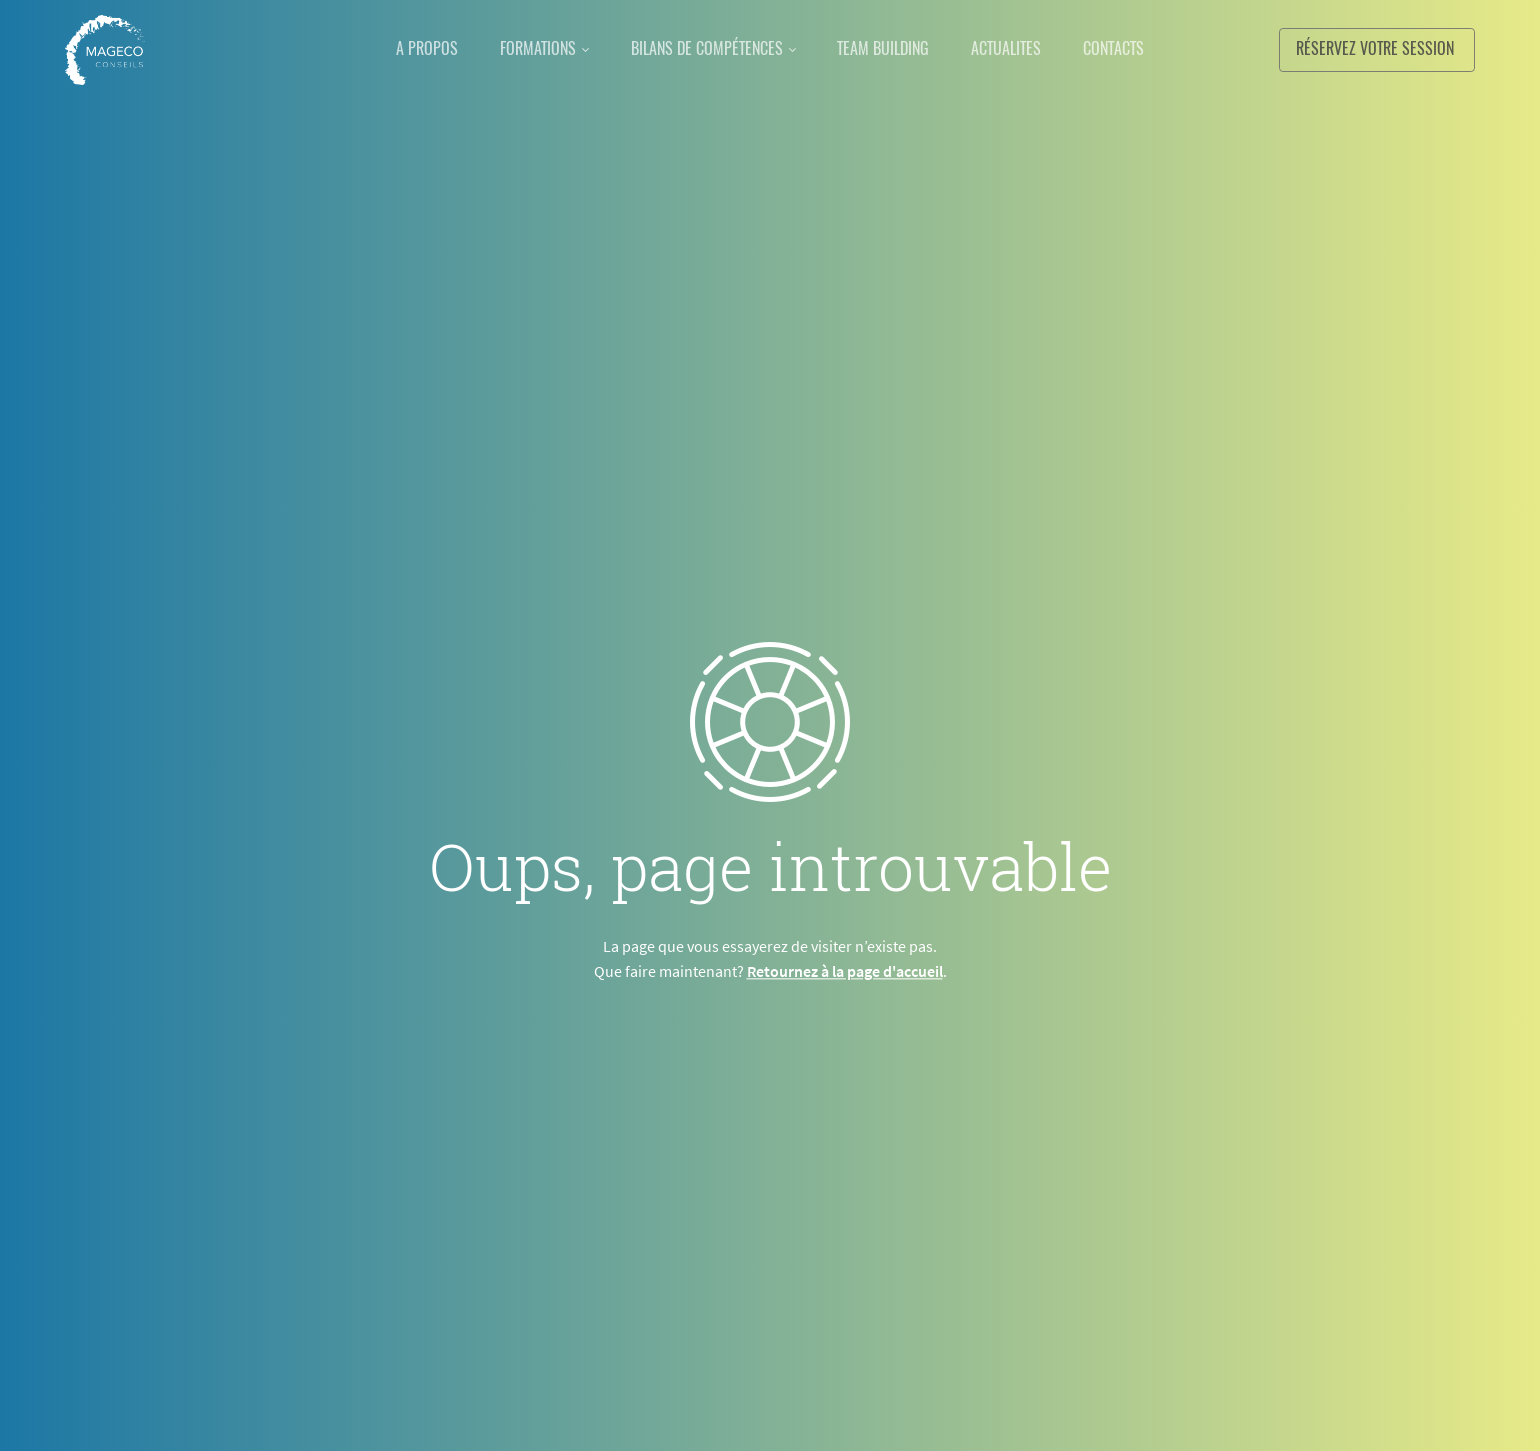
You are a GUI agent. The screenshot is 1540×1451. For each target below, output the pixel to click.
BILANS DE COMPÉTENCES (703, 48)
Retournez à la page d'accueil (845, 971)
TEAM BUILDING (888, 48)
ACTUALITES (1019, 48)
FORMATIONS (525, 48)
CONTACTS (1134, 48)
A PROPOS (406, 48)
